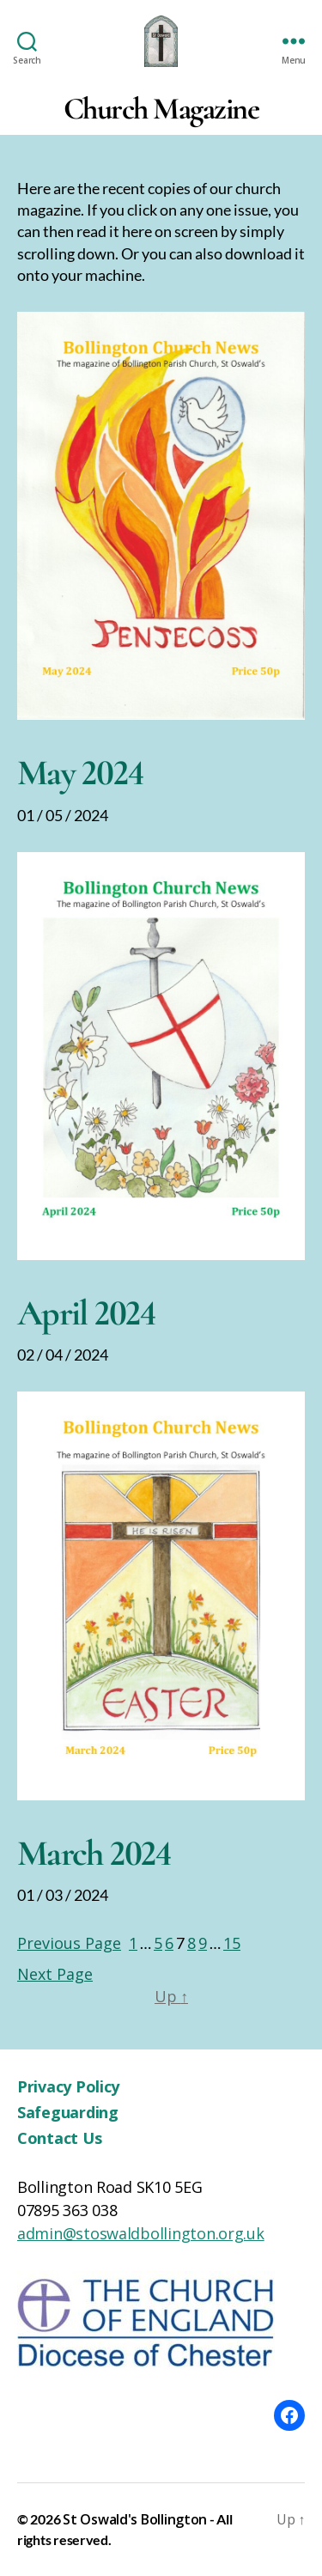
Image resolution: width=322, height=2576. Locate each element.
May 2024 (80, 773)
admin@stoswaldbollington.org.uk (140, 2233)
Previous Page (69, 1943)
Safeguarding (67, 2112)
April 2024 (86, 1313)
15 (231, 1943)
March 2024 (94, 1853)
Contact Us (59, 2138)
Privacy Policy (68, 2086)
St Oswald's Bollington (135, 2519)
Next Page (55, 1974)
